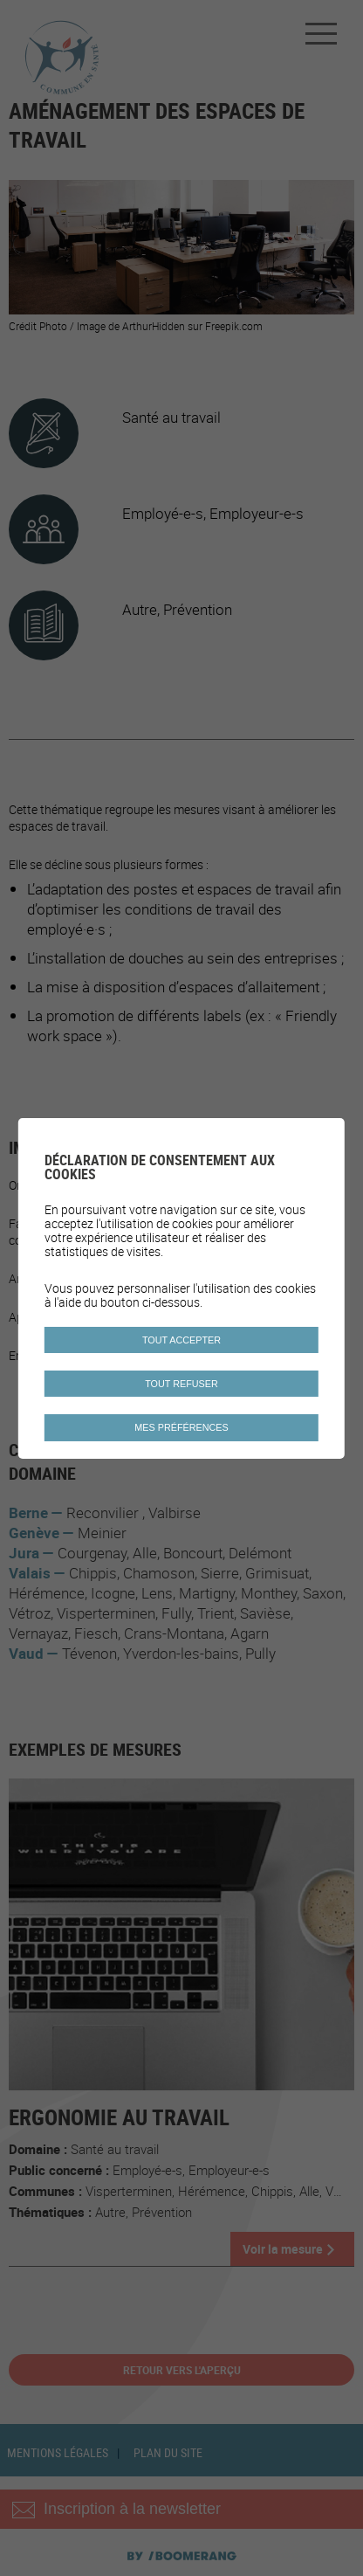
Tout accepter (181, 1340)
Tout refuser (181, 1383)
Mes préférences (181, 1427)
